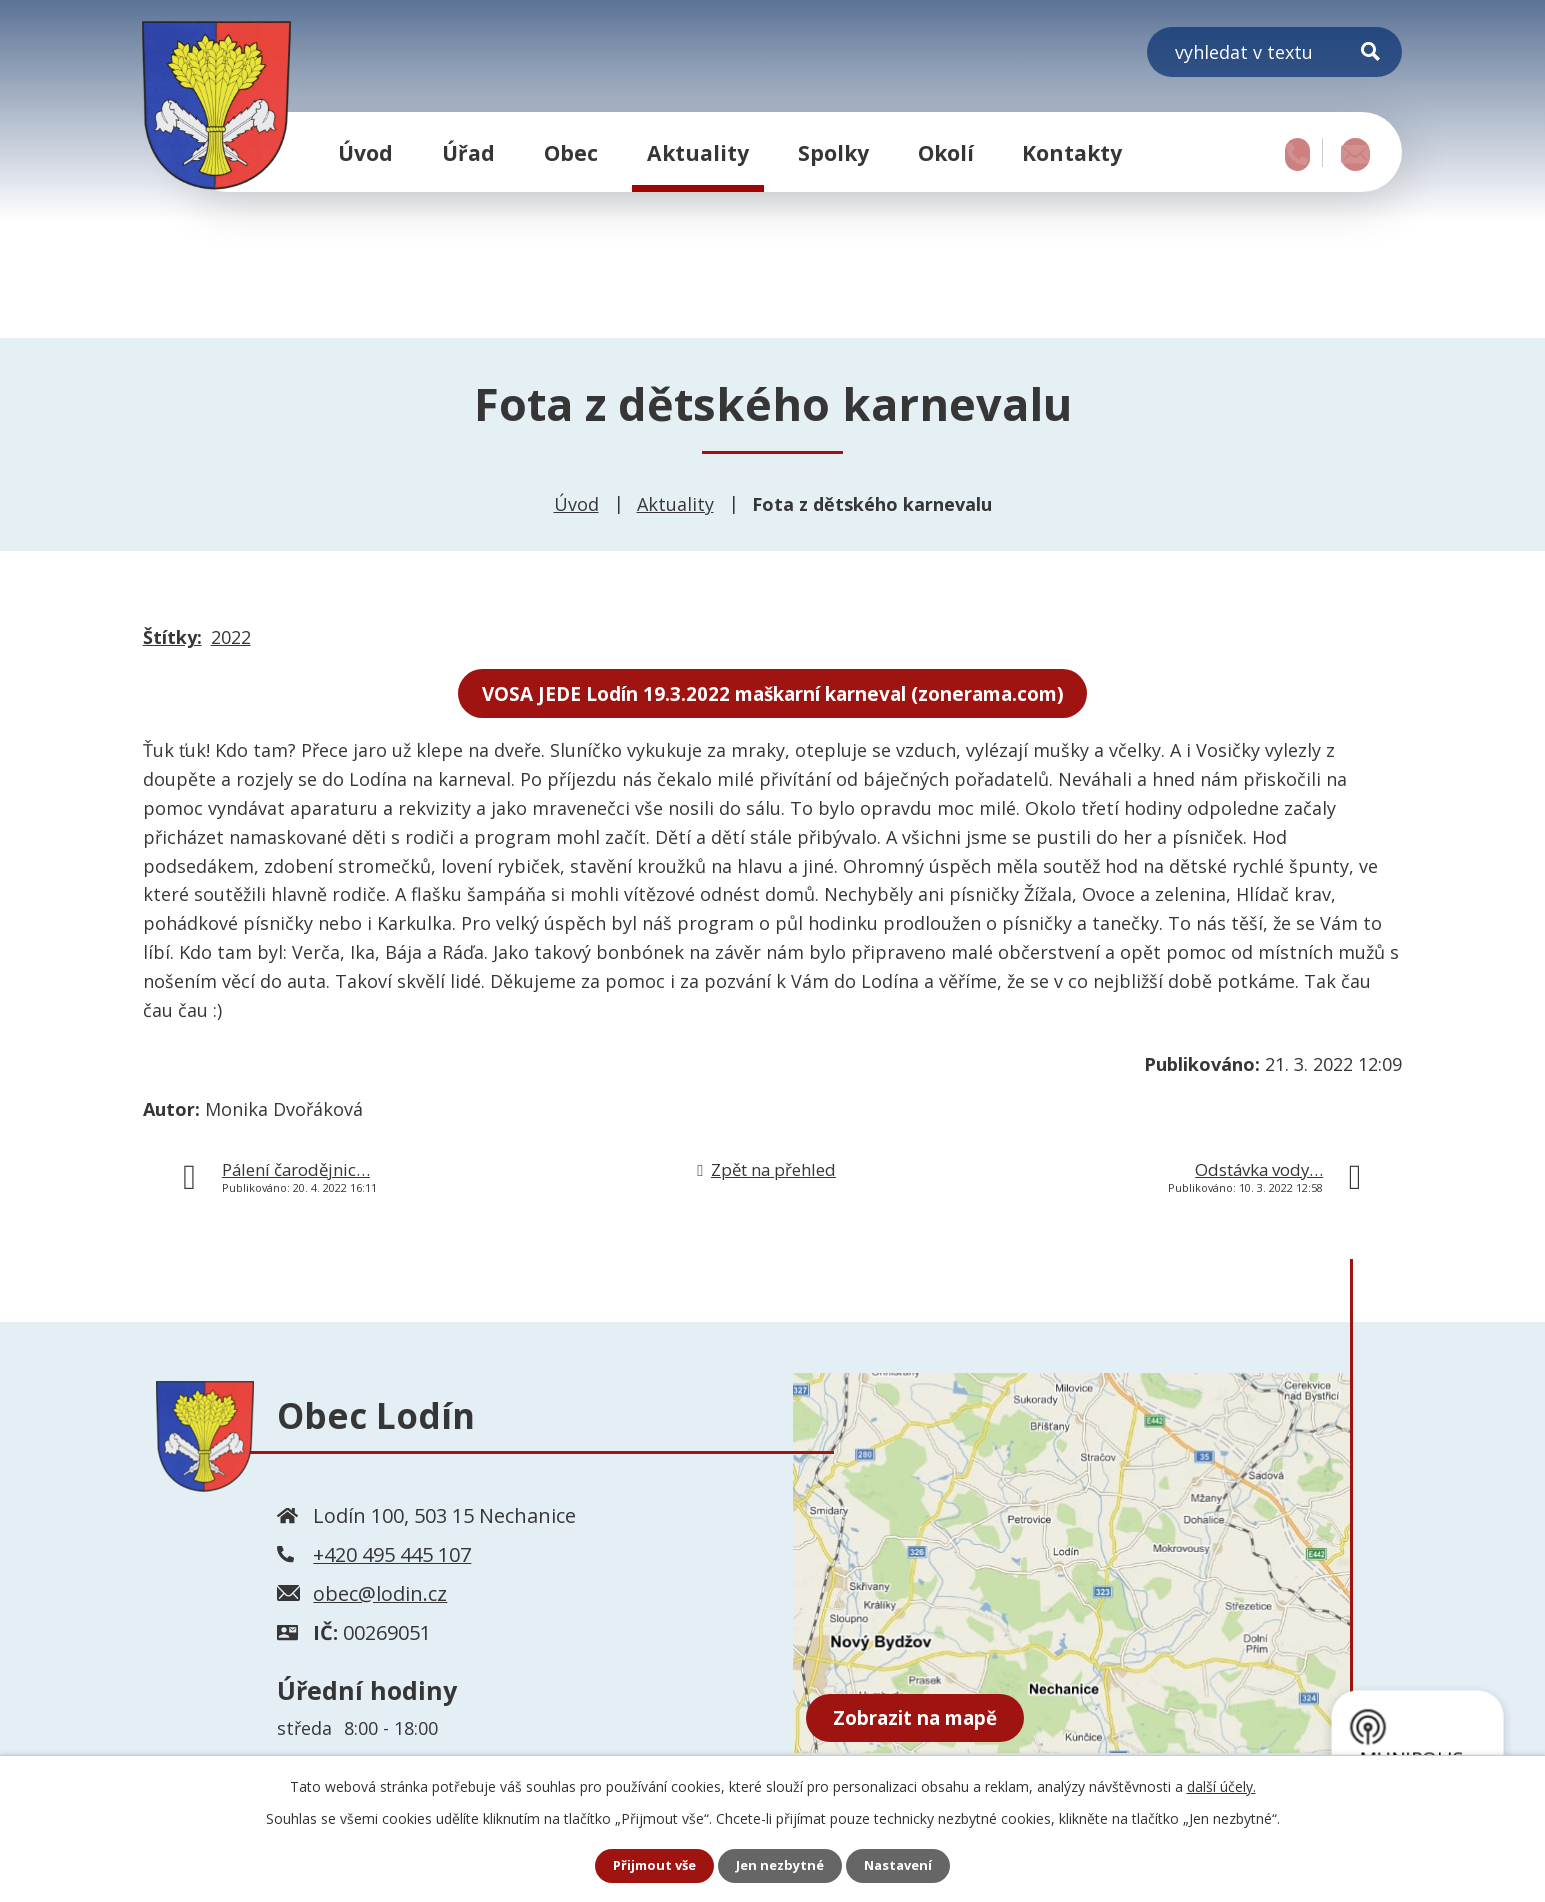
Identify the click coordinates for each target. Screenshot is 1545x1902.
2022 (231, 637)
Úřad (468, 152)
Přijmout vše (648, 1865)
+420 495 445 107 (392, 1557)
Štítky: (172, 637)
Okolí (946, 152)
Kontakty (1072, 152)
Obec (571, 152)
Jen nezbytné (780, 1865)
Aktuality (698, 152)
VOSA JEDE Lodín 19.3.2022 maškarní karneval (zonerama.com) (772, 694)
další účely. (1221, 1784)
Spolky (833, 152)
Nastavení (905, 1865)
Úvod (365, 152)
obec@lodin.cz (380, 1596)
